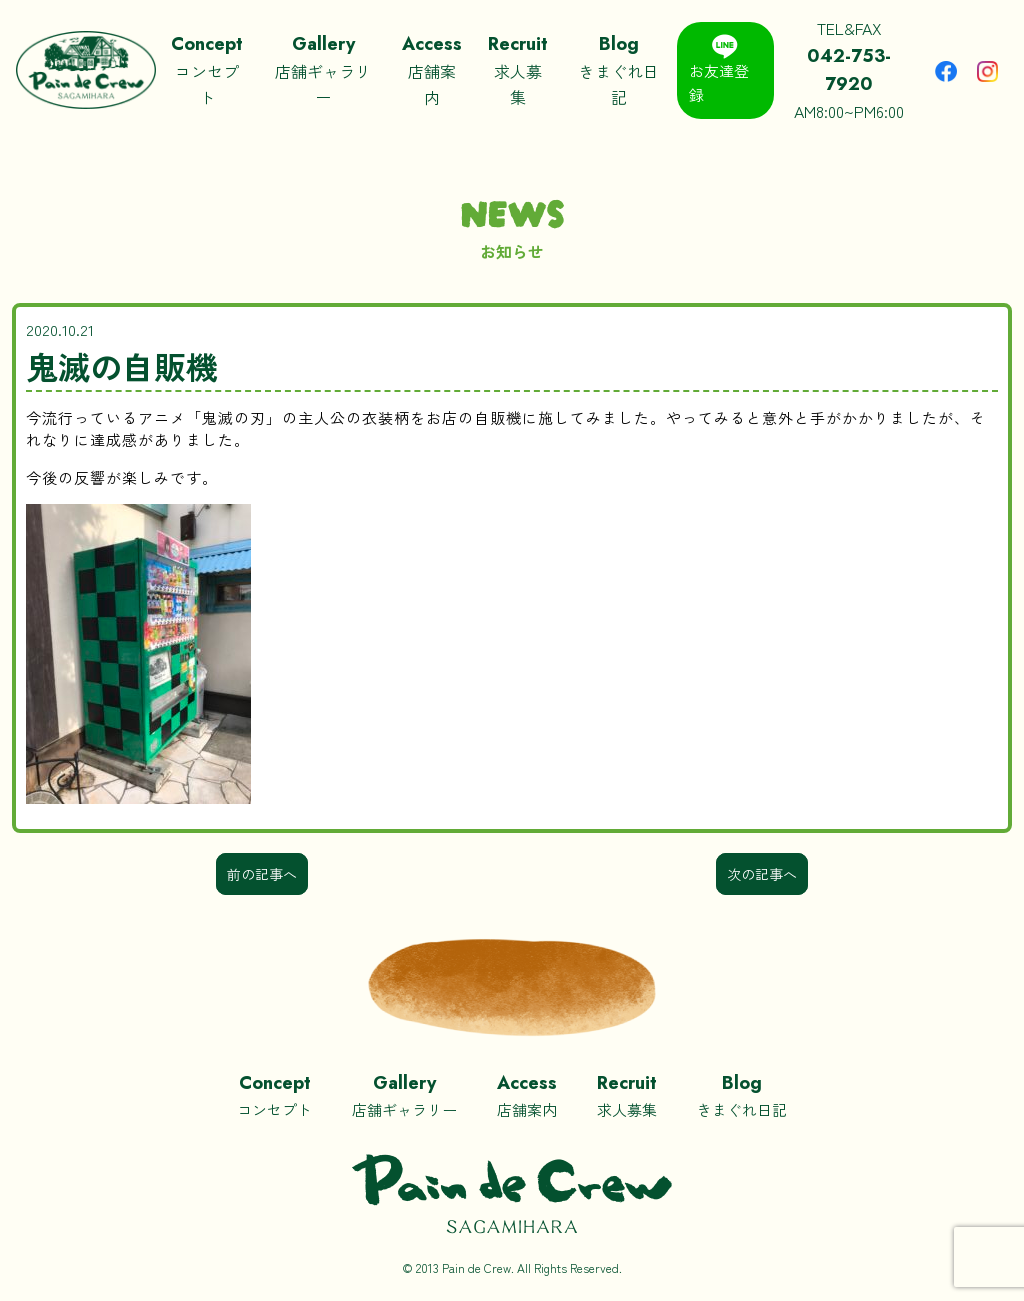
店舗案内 (432, 69)
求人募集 (518, 69)
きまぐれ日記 (618, 69)
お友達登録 (719, 69)
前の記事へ (262, 874)
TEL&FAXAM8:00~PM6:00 (850, 69)
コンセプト (206, 69)
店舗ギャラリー (323, 69)
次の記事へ (762, 874)
